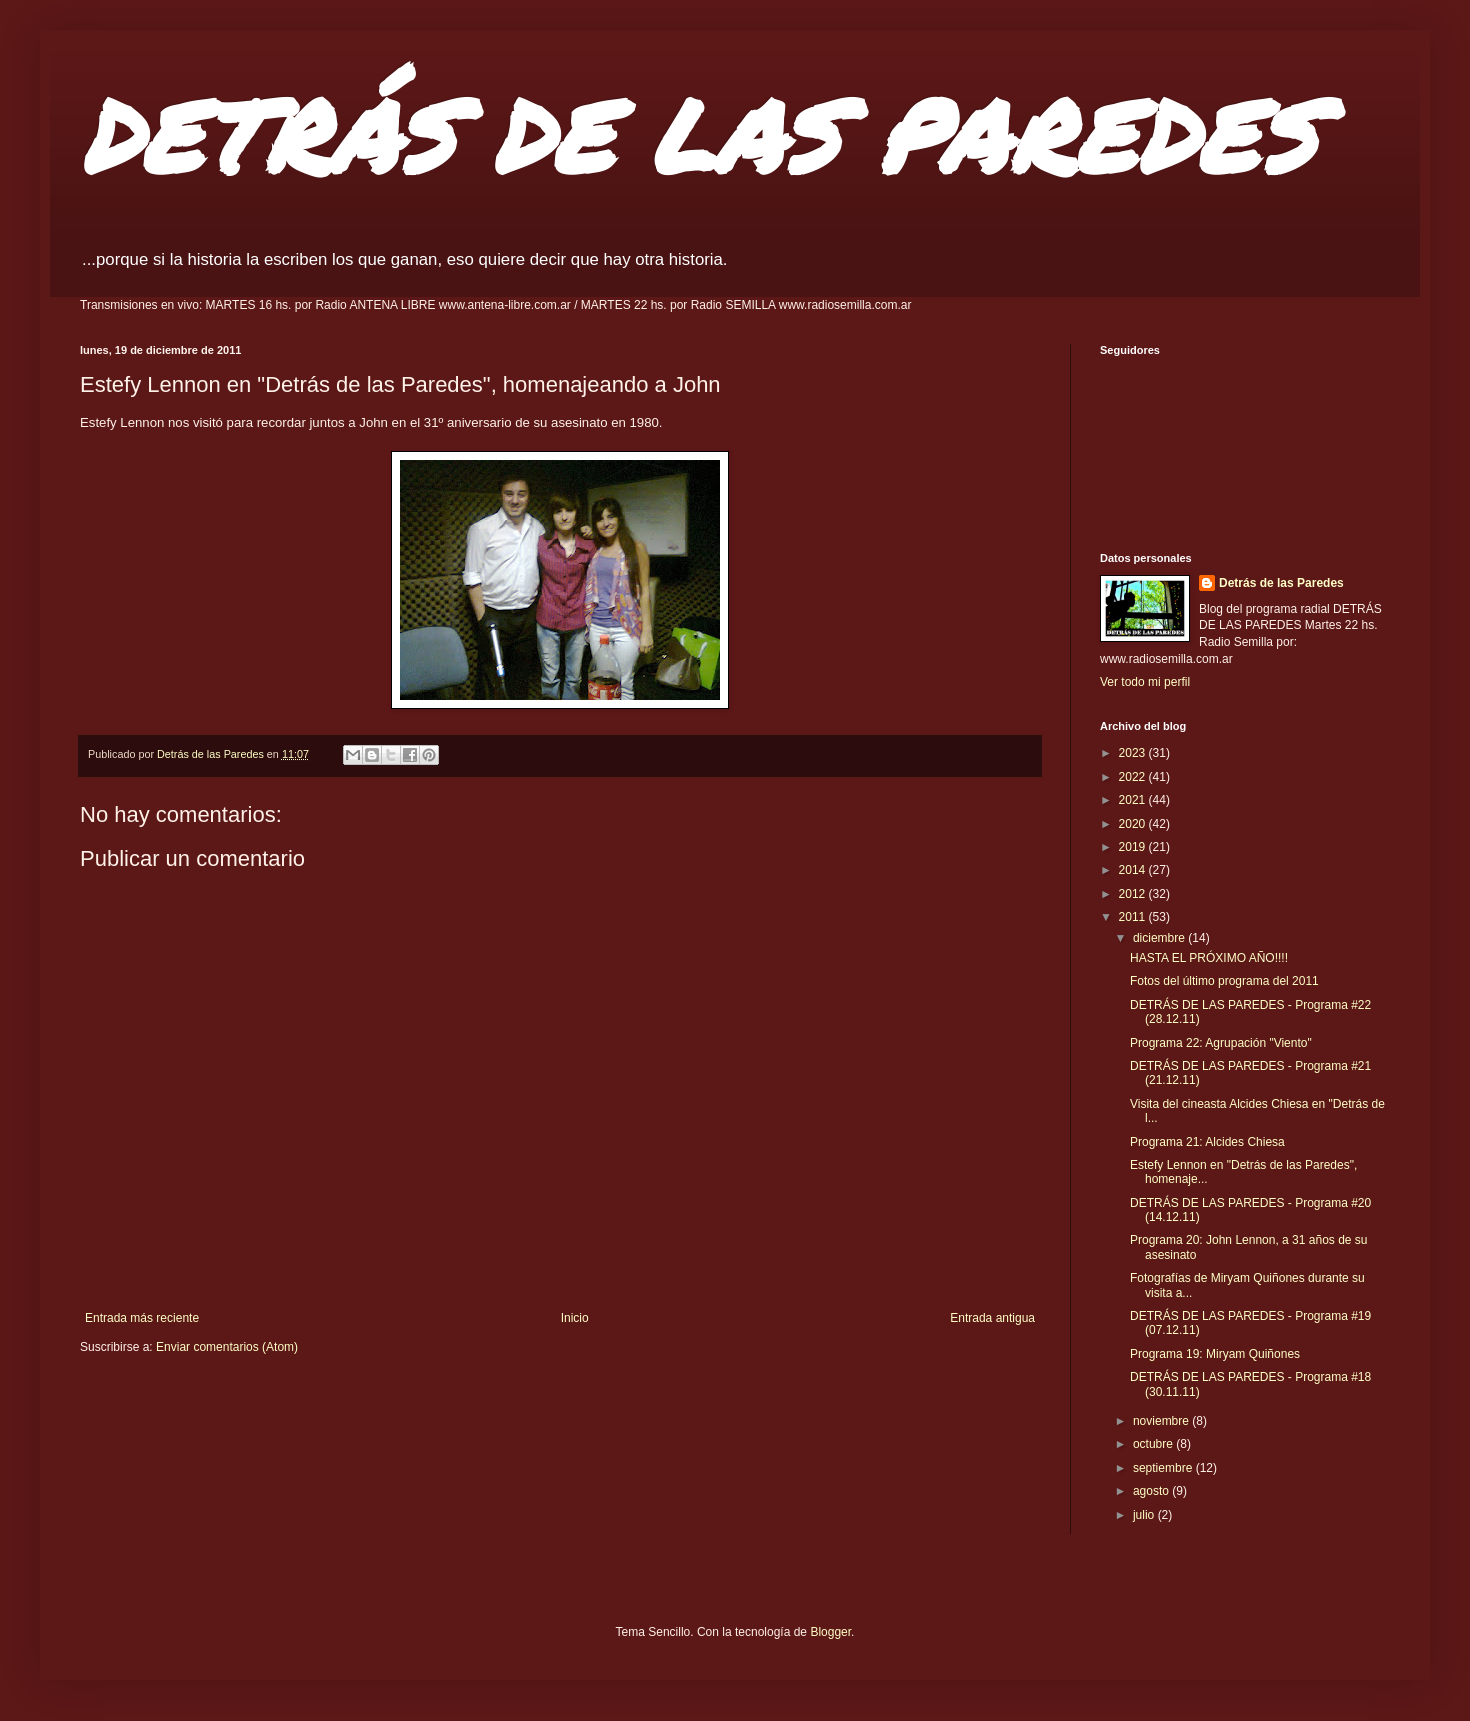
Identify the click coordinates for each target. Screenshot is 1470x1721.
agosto (1152, 1491)
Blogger (830, 1632)
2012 (1134, 894)
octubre (1154, 1444)
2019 (1134, 847)
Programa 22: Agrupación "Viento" (1221, 1043)
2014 (1134, 870)
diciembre (1160, 938)
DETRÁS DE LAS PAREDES (698, 134)
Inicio (575, 1318)
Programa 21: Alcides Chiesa (1207, 1142)
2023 (1134, 753)
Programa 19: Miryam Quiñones (1215, 1354)
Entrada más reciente (142, 1318)
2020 (1134, 824)
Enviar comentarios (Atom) (227, 1347)
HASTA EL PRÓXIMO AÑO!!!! (1209, 958)
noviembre (1162, 1421)
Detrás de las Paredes (1281, 583)
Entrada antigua (992, 1318)
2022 (1134, 777)
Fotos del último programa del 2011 (1224, 981)
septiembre (1164, 1468)
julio (1145, 1515)
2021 (1134, 800)
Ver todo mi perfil (1145, 682)
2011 (1134, 917)
